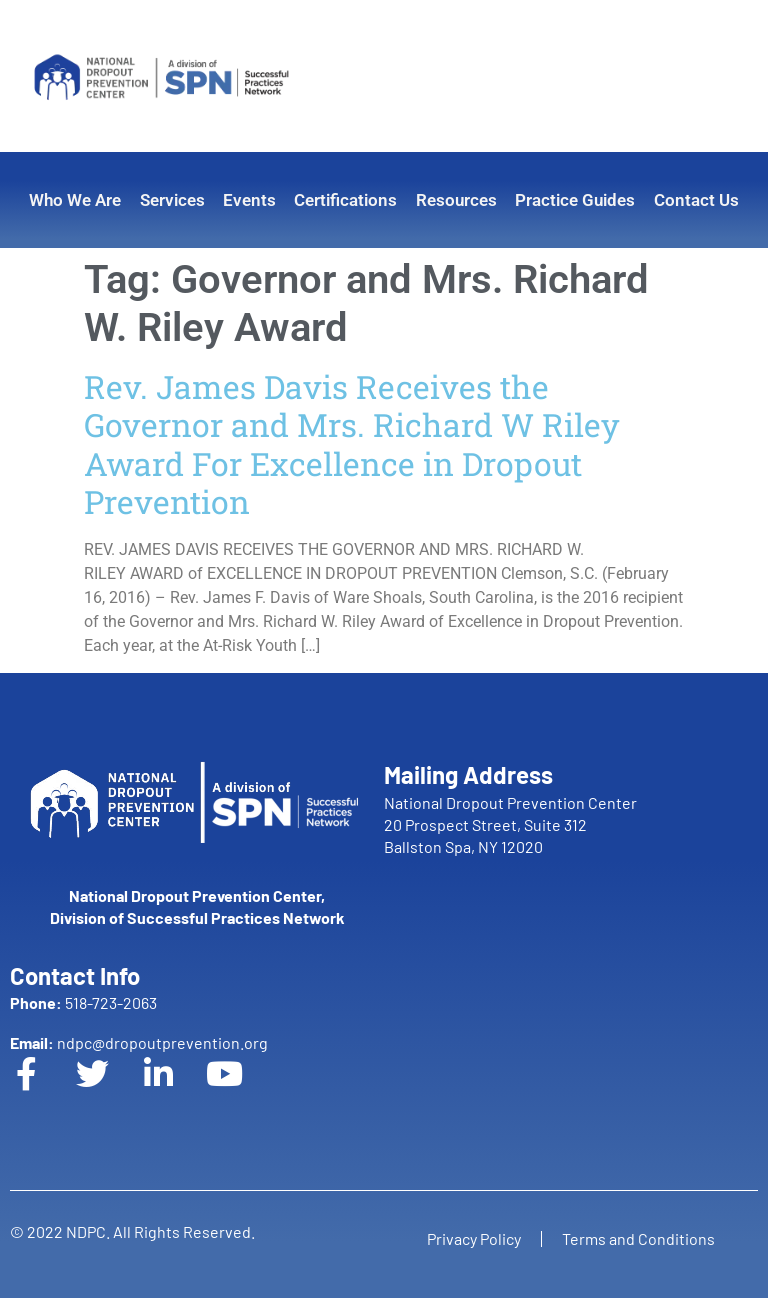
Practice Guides (575, 200)
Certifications (345, 200)
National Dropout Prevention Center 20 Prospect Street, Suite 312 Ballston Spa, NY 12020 (510, 825)
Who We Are (75, 200)
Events (249, 200)
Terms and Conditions (638, 1238)
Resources (456, 200)
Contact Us (696, 200)
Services (172, 200)
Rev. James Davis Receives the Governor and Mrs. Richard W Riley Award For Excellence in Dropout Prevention (352, 444)
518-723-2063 (83, 1002)
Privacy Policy (474, 1238)
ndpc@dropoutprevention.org (139, 1042)
